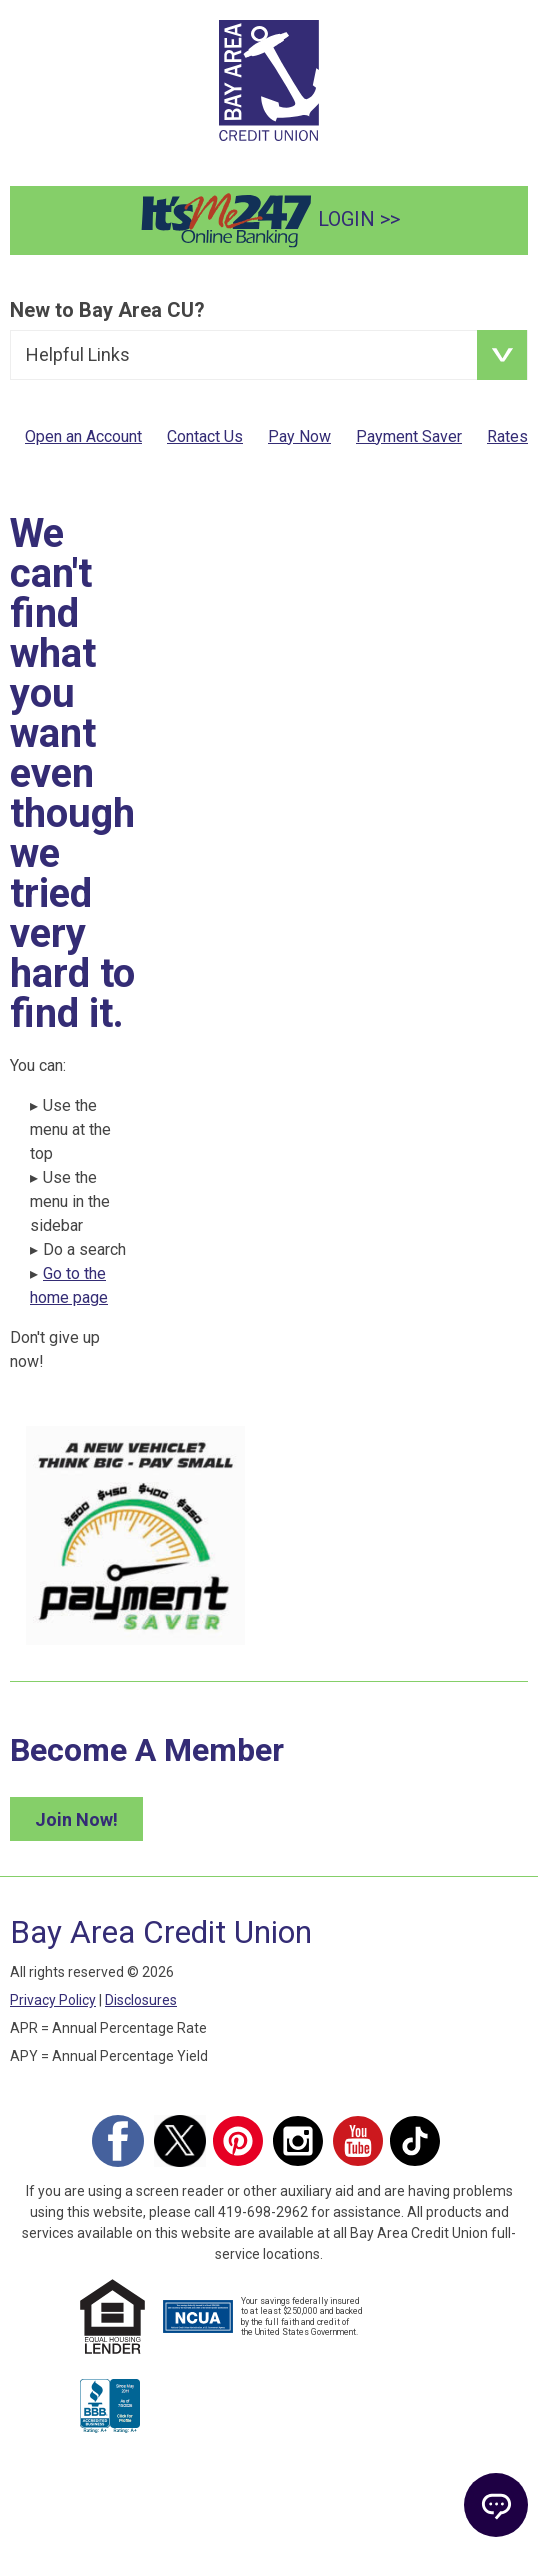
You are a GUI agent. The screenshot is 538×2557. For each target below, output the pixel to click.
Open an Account (83, 436)
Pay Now (299, 436)
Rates (507, 436)
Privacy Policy (53, 2000)
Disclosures (141, 2000)
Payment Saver (409, 436)
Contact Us (205, 436)
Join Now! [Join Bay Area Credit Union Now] (76, 1819)
